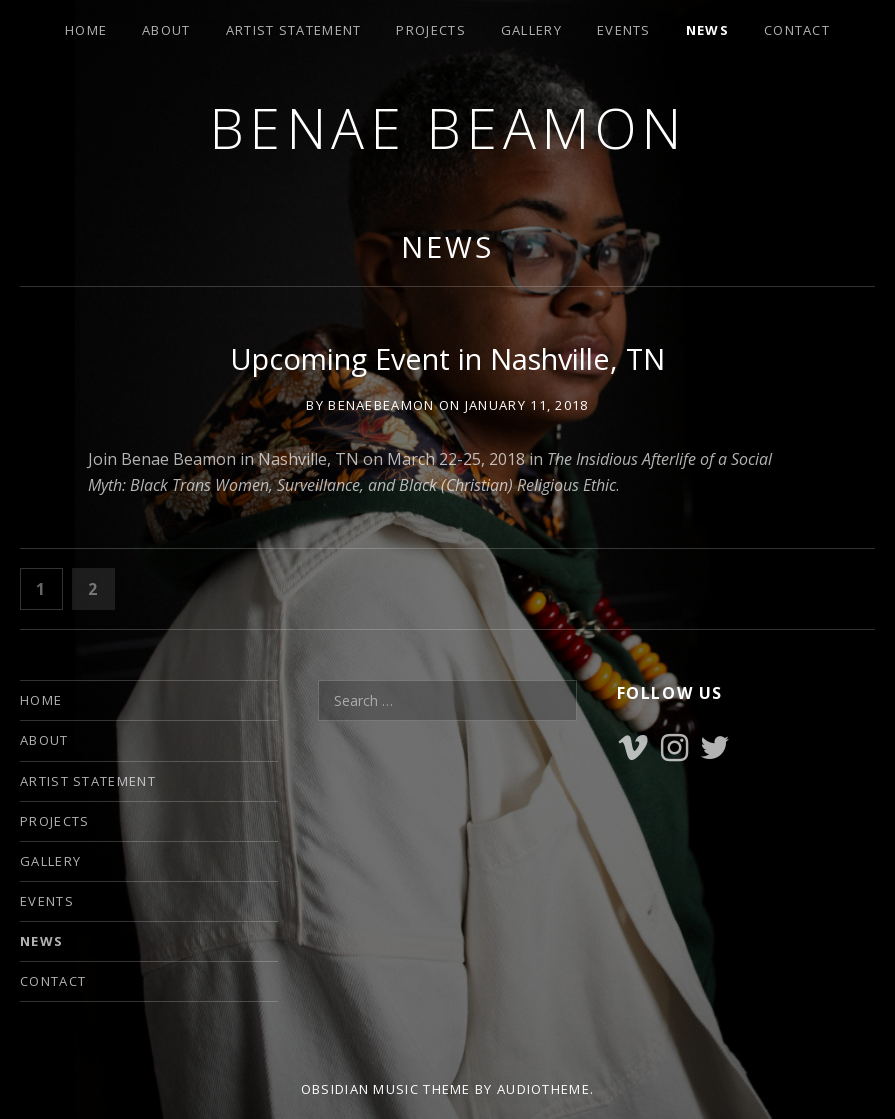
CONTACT (797, 30)
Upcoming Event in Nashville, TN (447, 358)
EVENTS (624, 30)
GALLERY (531, 30)
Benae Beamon (448, 127)
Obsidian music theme (386, 1089)
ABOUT (166, 30)
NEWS (707, 30)
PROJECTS (430, 30)
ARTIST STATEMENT (294, 30)
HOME (86, 30)
